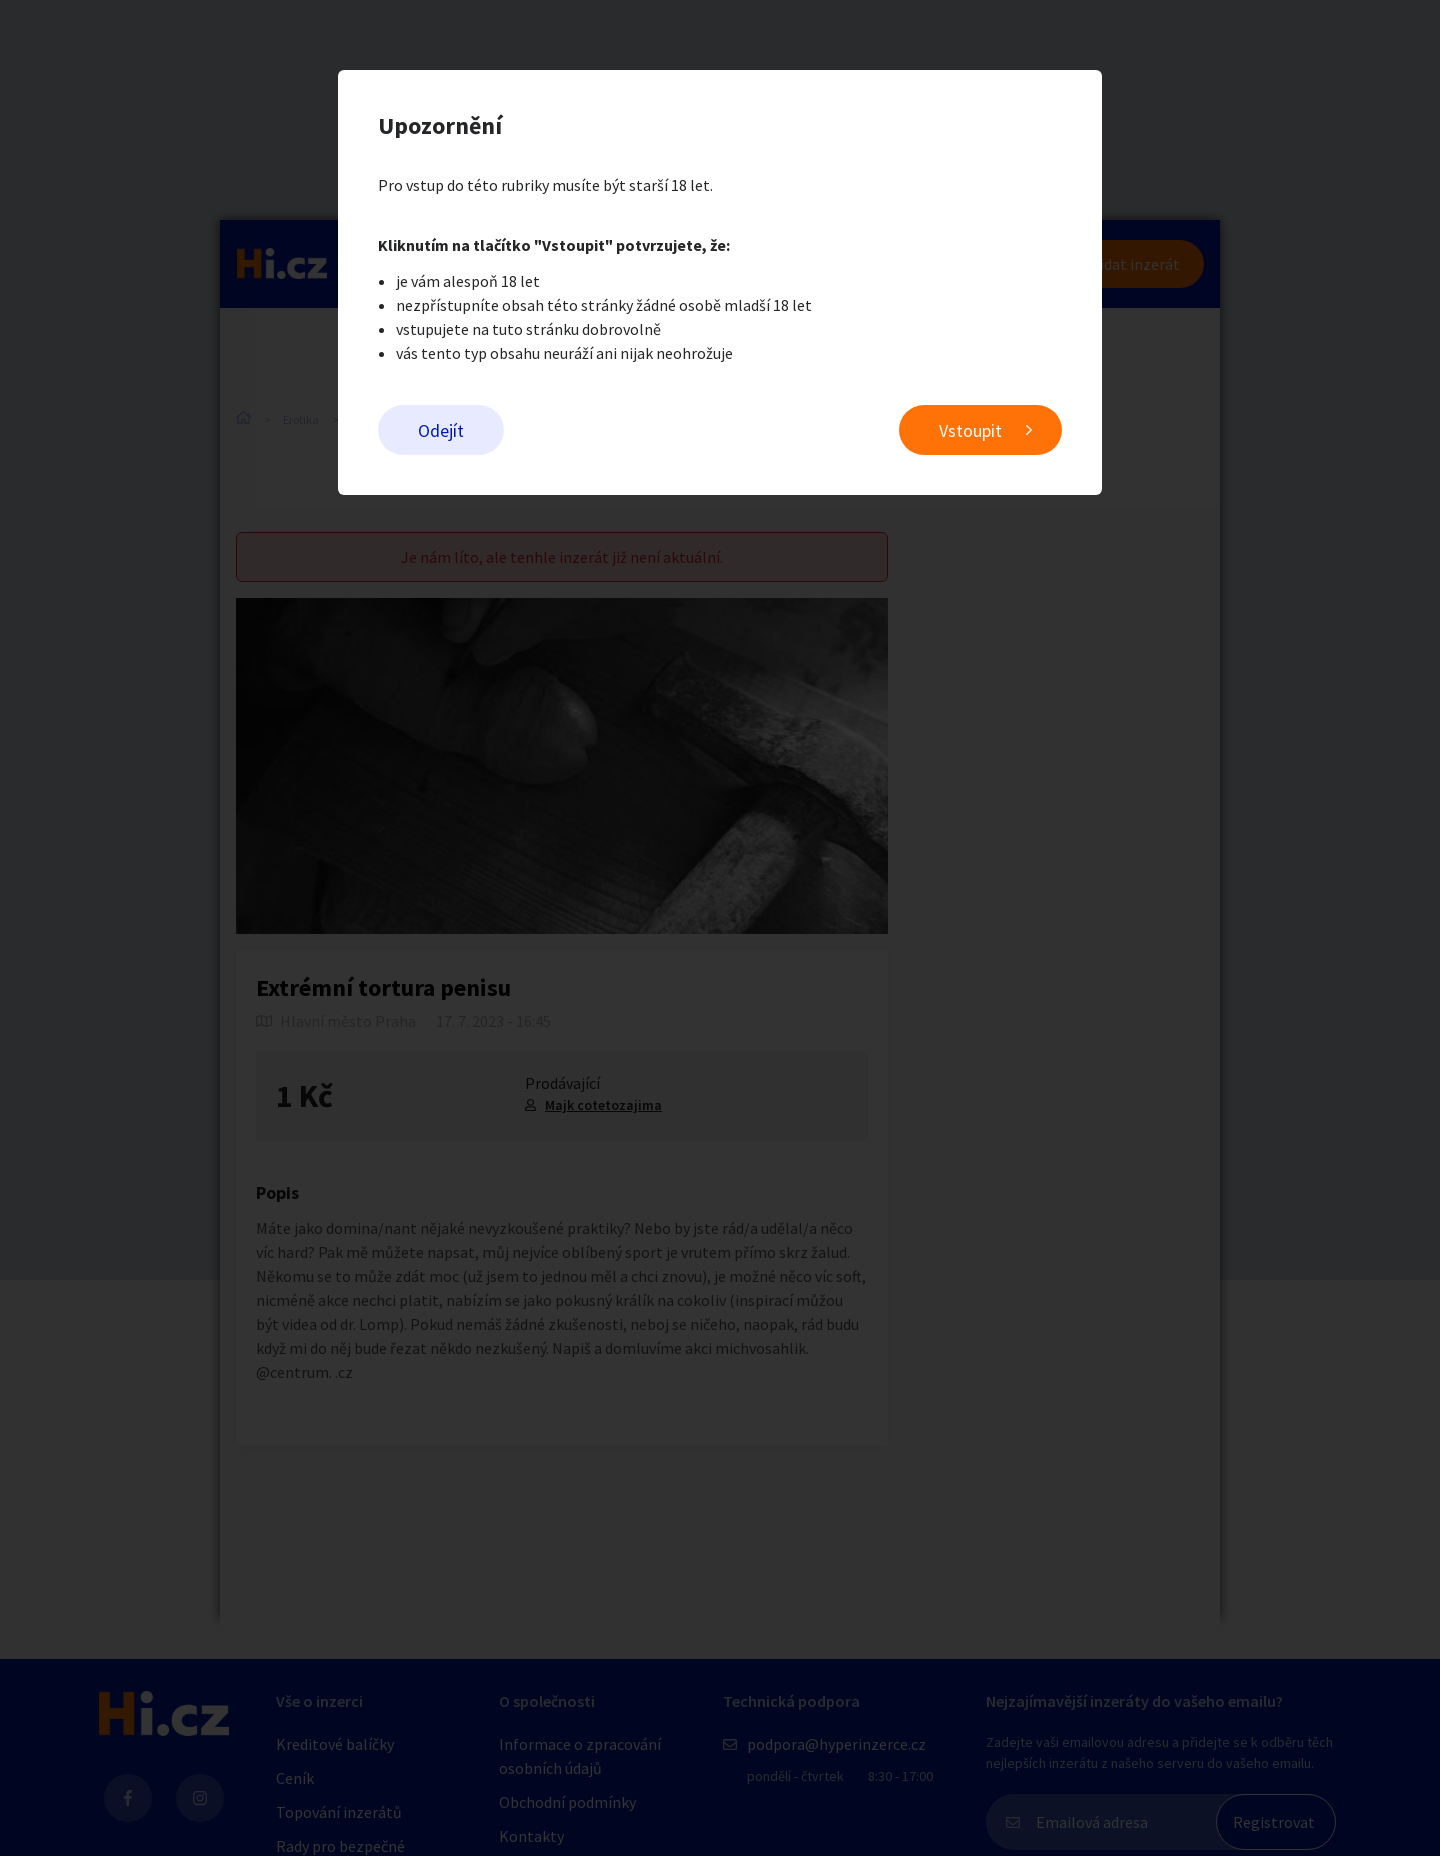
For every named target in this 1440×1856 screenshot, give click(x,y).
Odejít (441, 430)
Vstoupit (970, 430)
